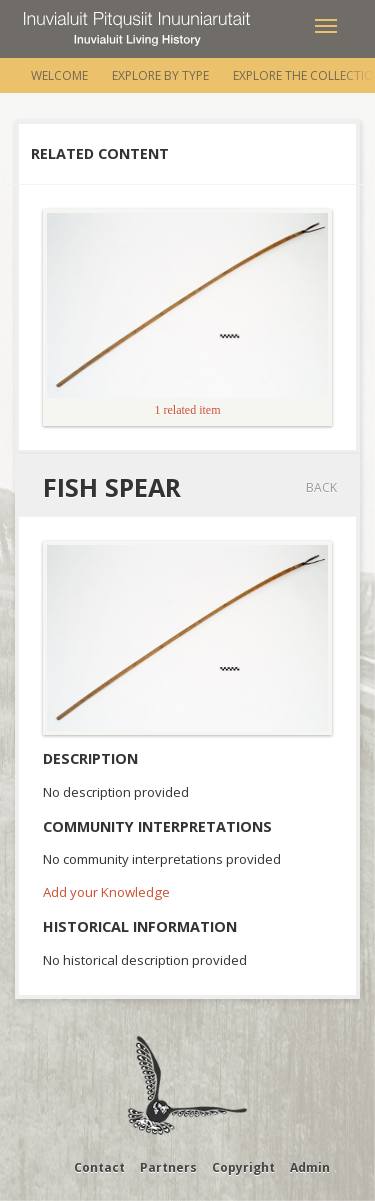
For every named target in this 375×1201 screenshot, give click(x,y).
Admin (310, 1167)
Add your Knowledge (106, 892)
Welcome (59, 75)
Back (321, 487)
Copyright (243, 1167)
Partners (168, 1167)
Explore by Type (160, 75)
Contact (99, 1167)
